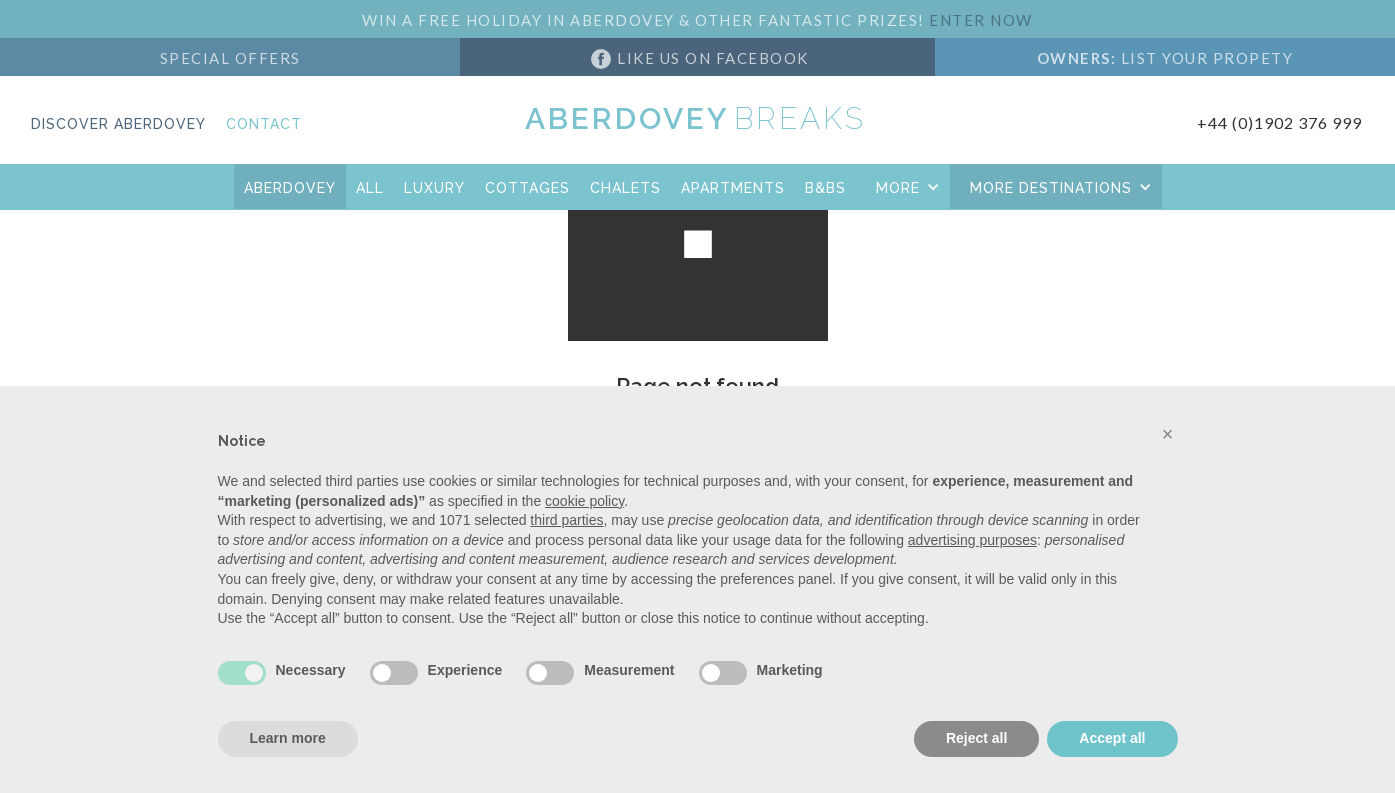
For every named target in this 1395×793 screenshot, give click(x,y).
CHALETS (625, 188)
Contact (264, 124)
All (370, 188)
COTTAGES (527, 188)
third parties (566, 520)
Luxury (434, 188)
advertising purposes (972, 540)
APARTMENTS (733, 188)
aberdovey (290, 188)
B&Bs (825, 188)
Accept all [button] (1112, 738)
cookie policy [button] (584, 501)
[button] (903, 186)
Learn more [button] (288, 738)
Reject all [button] (976, 738)
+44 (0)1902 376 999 (1279, 122)
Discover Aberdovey (118, 124)
